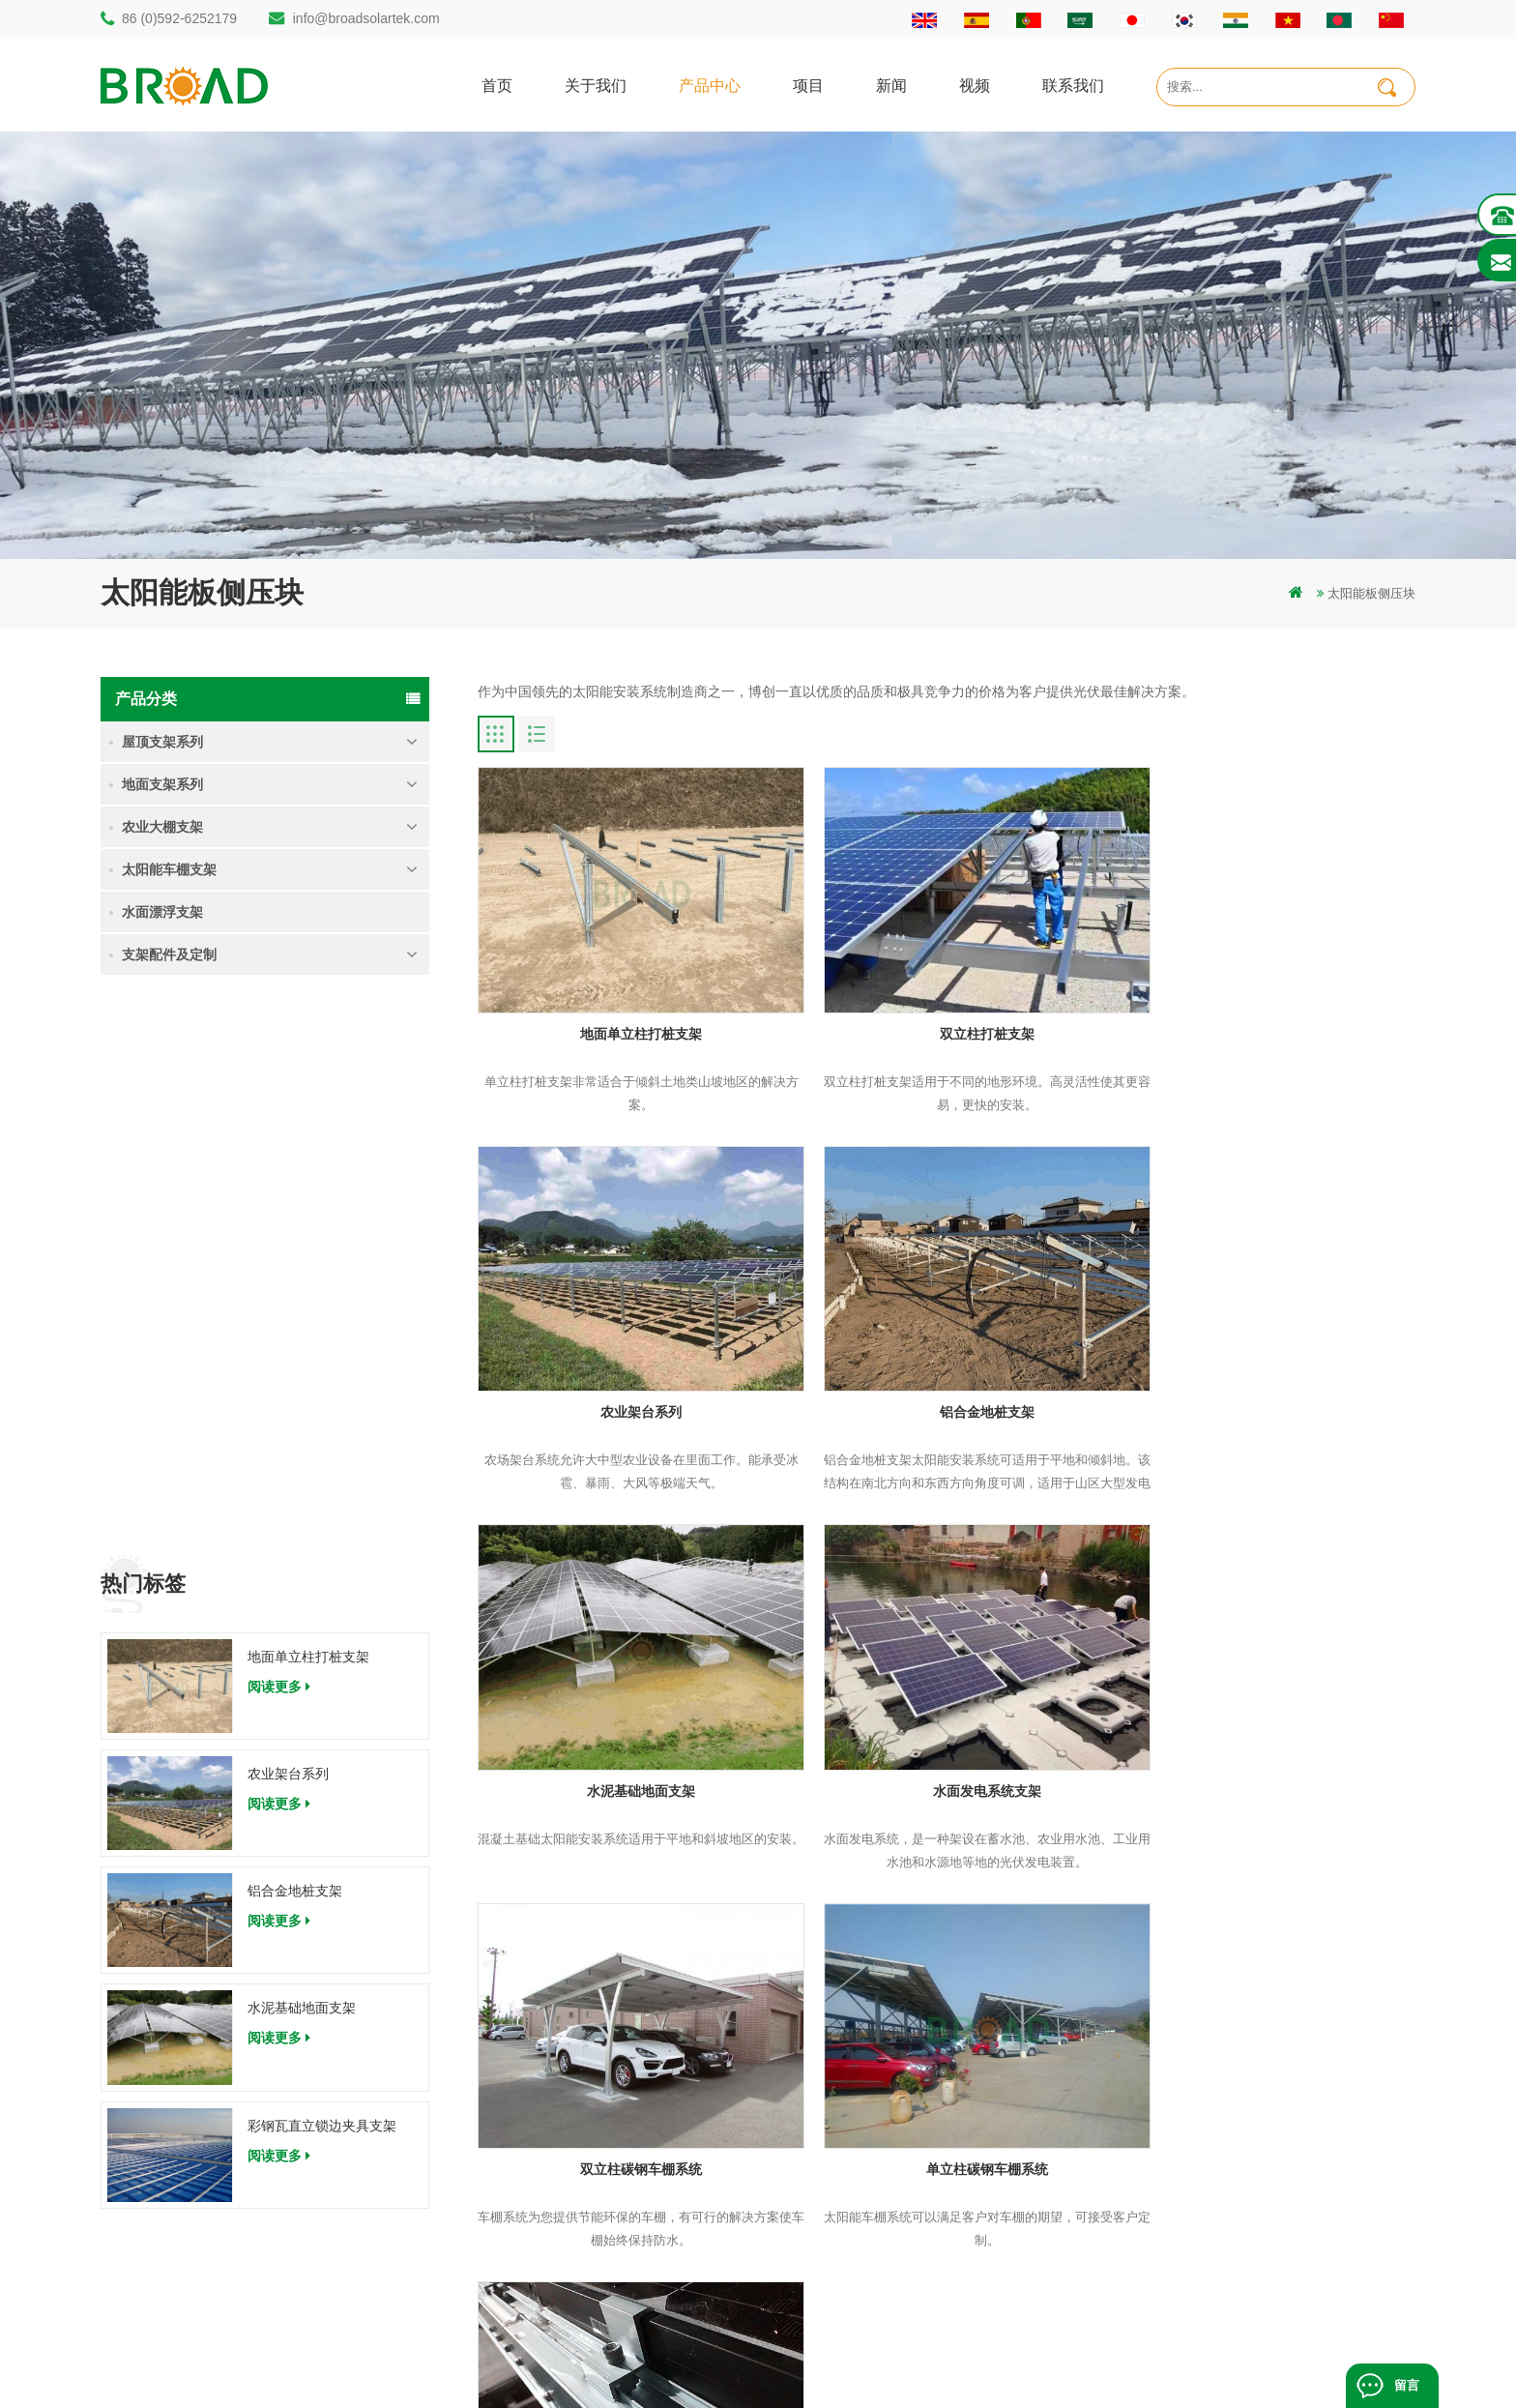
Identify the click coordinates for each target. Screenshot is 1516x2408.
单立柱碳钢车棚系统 (946, 1729)
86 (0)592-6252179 (179, 18)
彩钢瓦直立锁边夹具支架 (322, 1576)
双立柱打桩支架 (946, 1013)
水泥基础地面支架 (302, 1459)
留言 (1406, 2385)
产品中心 (710, 84)
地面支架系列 (162, 784)
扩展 (876, 2280)
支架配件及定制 (169, 954)
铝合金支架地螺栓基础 (584, 2280)
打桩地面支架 (559, 2049)
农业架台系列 (288, 1225)
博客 (876, 2247)
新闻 (891, 84)
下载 (876, 2214)
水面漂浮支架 (162, 912)
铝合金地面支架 (565, 2247)
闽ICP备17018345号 (887, 2364)
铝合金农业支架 (565, 2214)
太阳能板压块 (1265, 1729)
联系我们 (1073, 84)
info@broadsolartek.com (366, 18)
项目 (808, 84)
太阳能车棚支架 (169, 869)
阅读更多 (279, 1137)
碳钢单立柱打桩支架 (577, 2082)
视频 (974, 84)
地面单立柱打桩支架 (308, 1107)
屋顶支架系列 (162, 741)
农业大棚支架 (162, 827)
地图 (876, 2181)
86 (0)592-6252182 (191, 2102)
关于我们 (596, 84)
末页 (733, 1869)
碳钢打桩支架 (559, 2181)
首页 (496, 84)
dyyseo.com (988, 2364)
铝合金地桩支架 (295, 1342)
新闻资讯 (888, 2148)
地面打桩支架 (559, 2148)
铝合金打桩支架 (565, 2115)
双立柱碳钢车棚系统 (627, 1729)
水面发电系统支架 (1265, 1371)
